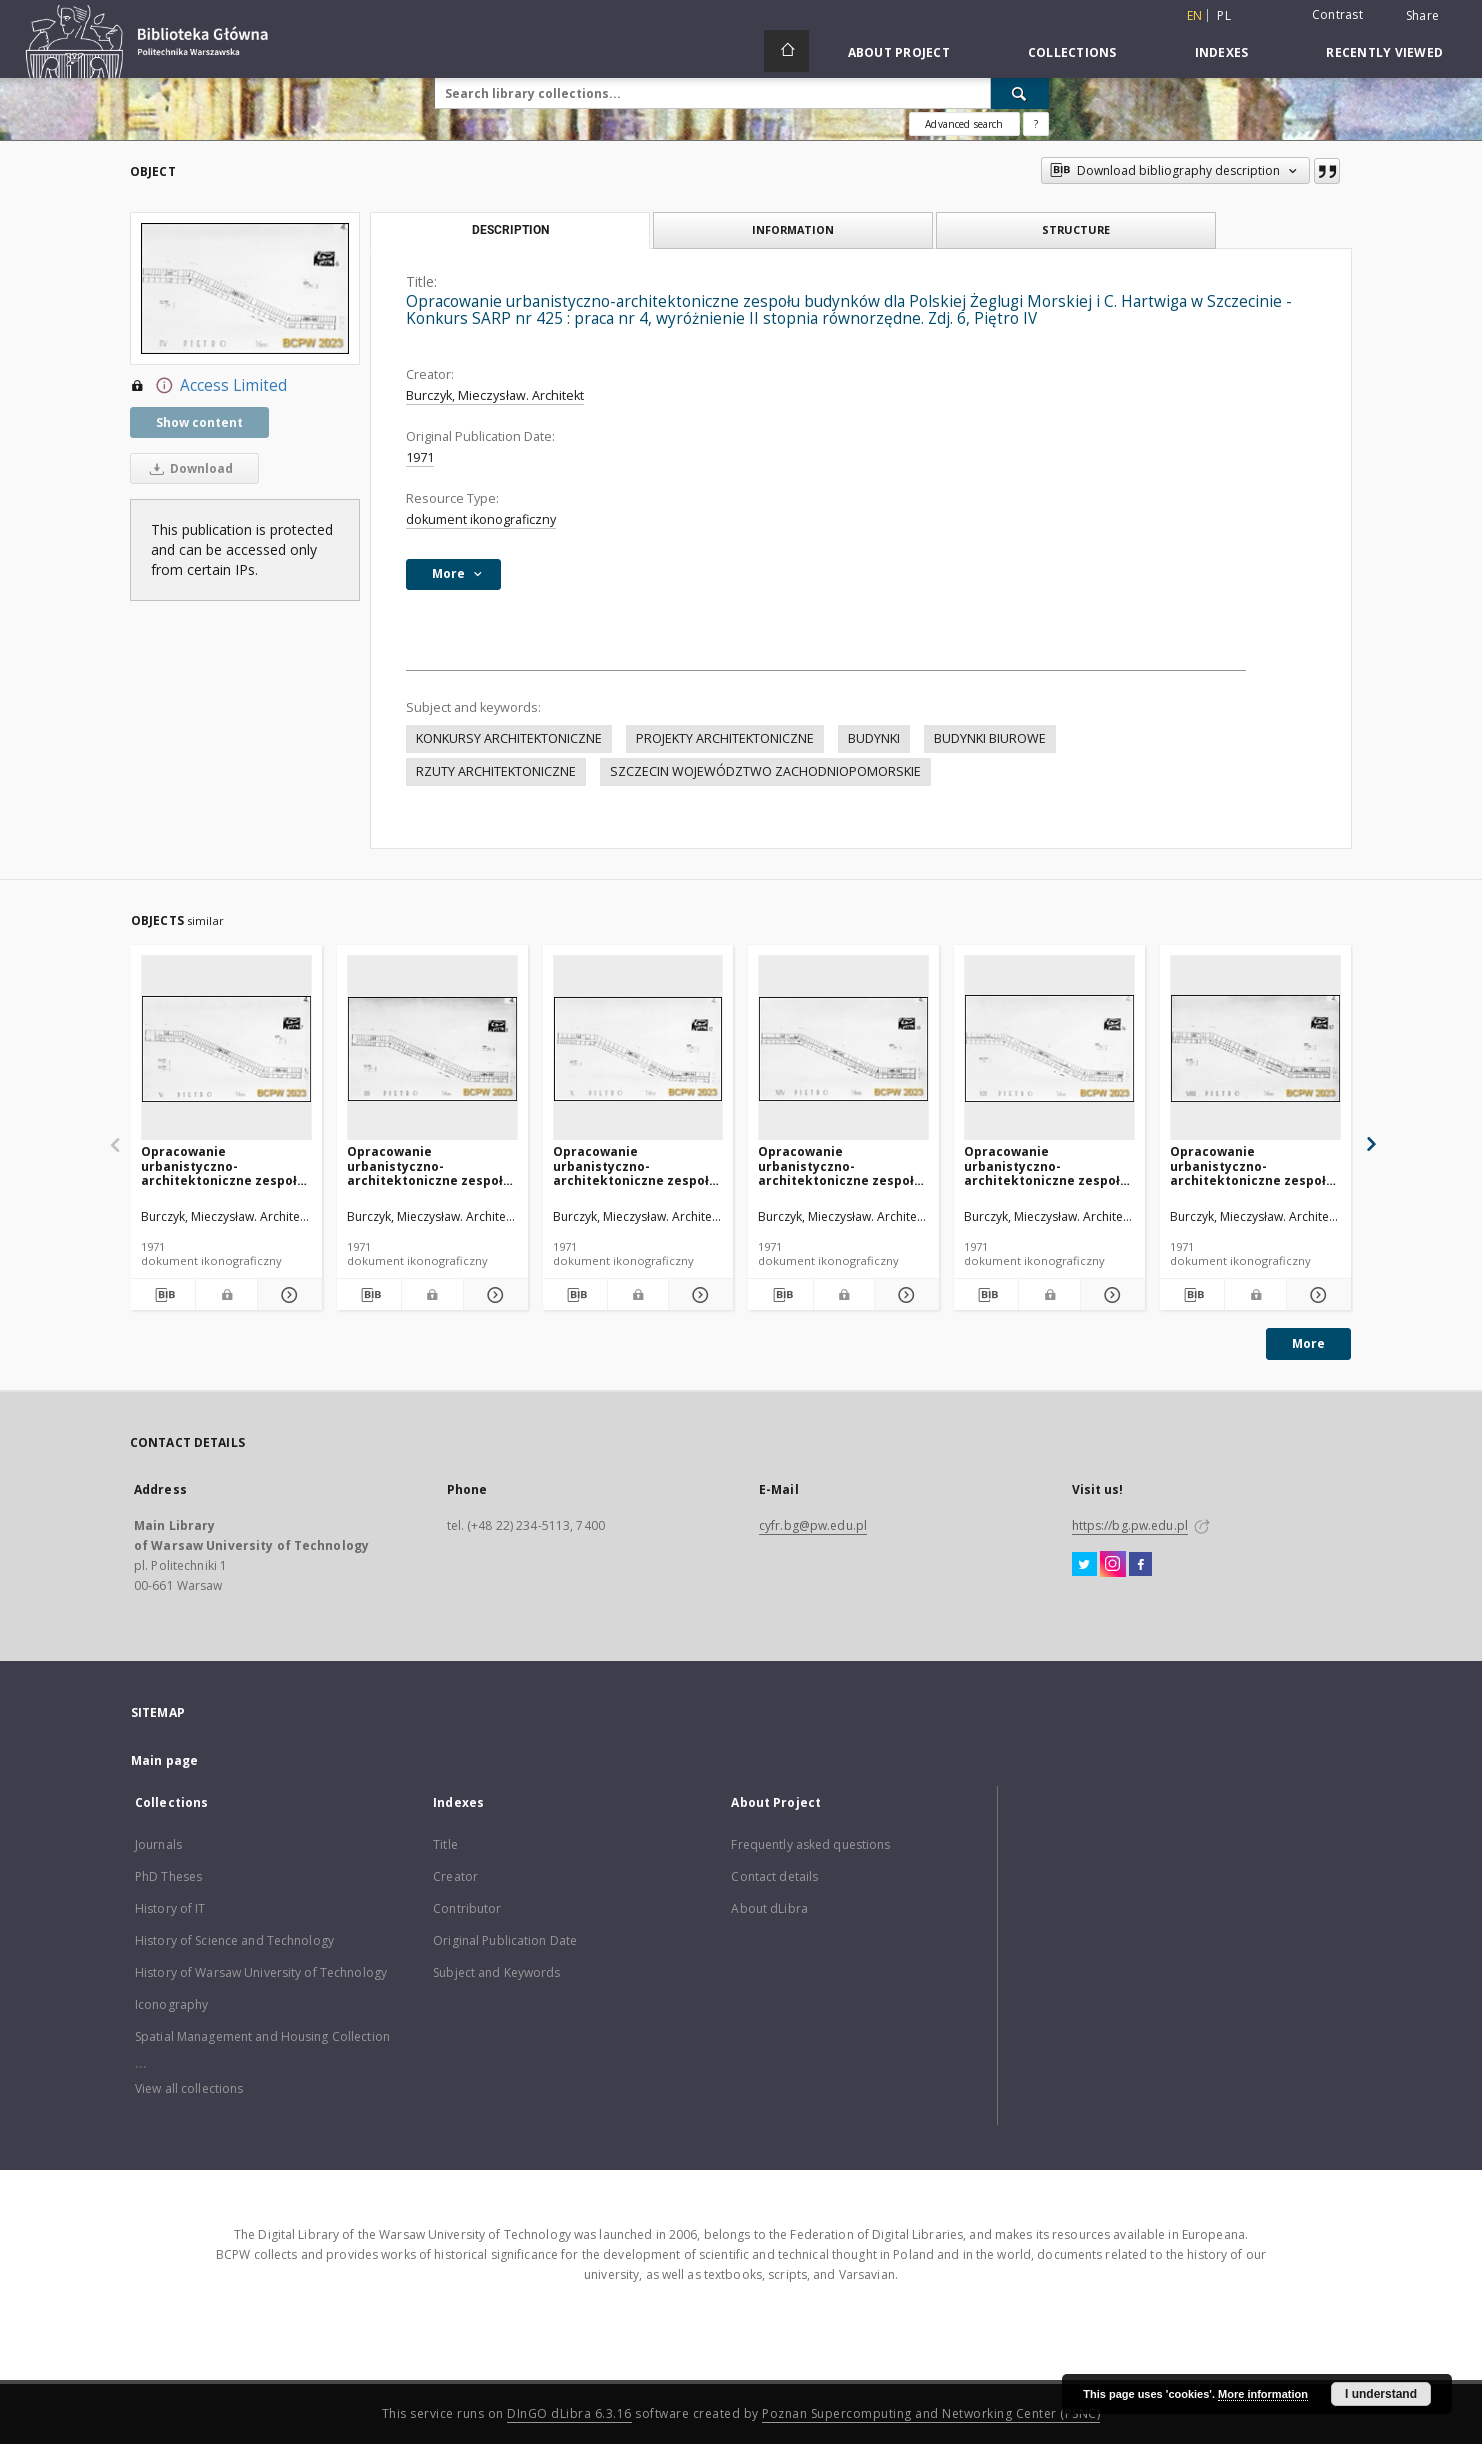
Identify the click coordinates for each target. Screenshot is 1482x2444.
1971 (420, 457)
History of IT (170, 1908)
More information (1263, 2394)
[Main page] (786, 51)
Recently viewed (1384, 52)
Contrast (1337, 14)
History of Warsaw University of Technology (261, 1972)
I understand (1381, 2394)
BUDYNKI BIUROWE (990, 738)
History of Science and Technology (234, 1940)
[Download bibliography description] (163, 1295)
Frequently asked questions (810, 1844)
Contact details (774, 1876)
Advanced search (964, 124)
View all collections (189, 2088)
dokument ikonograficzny (481, 519)
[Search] (1020, 93)
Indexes (1222, 52)
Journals (158, 1844)
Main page (164, 1760)
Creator (455, 1876)
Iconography (171, 2004)
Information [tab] (793, 229)
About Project (899, 52)
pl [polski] (1224, 15)
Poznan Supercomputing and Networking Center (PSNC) (931, 2413)
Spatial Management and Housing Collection (262, 2036)
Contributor (467, 1908)
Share (1422, 16)
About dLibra (769, 1908)
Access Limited (208, 386)
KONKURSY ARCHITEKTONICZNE (509, 738)
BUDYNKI (874, 738)
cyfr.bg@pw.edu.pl (813, 1525)
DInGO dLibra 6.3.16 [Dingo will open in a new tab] (569, 2413)
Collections (1072, 52)
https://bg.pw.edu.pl (1130, 1525)
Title (445, 1844)
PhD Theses (168, 1876)
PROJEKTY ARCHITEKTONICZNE (725, 738)
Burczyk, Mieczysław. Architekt (495, 395)
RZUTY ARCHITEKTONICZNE (496, 771)
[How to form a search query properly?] (1036, 124)
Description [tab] (510, 230)
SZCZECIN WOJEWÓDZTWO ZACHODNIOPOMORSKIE (765, 771)
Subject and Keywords (496, 1972)
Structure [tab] (1076, 229)
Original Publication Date (505, 1940)
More (1308, 1343)
